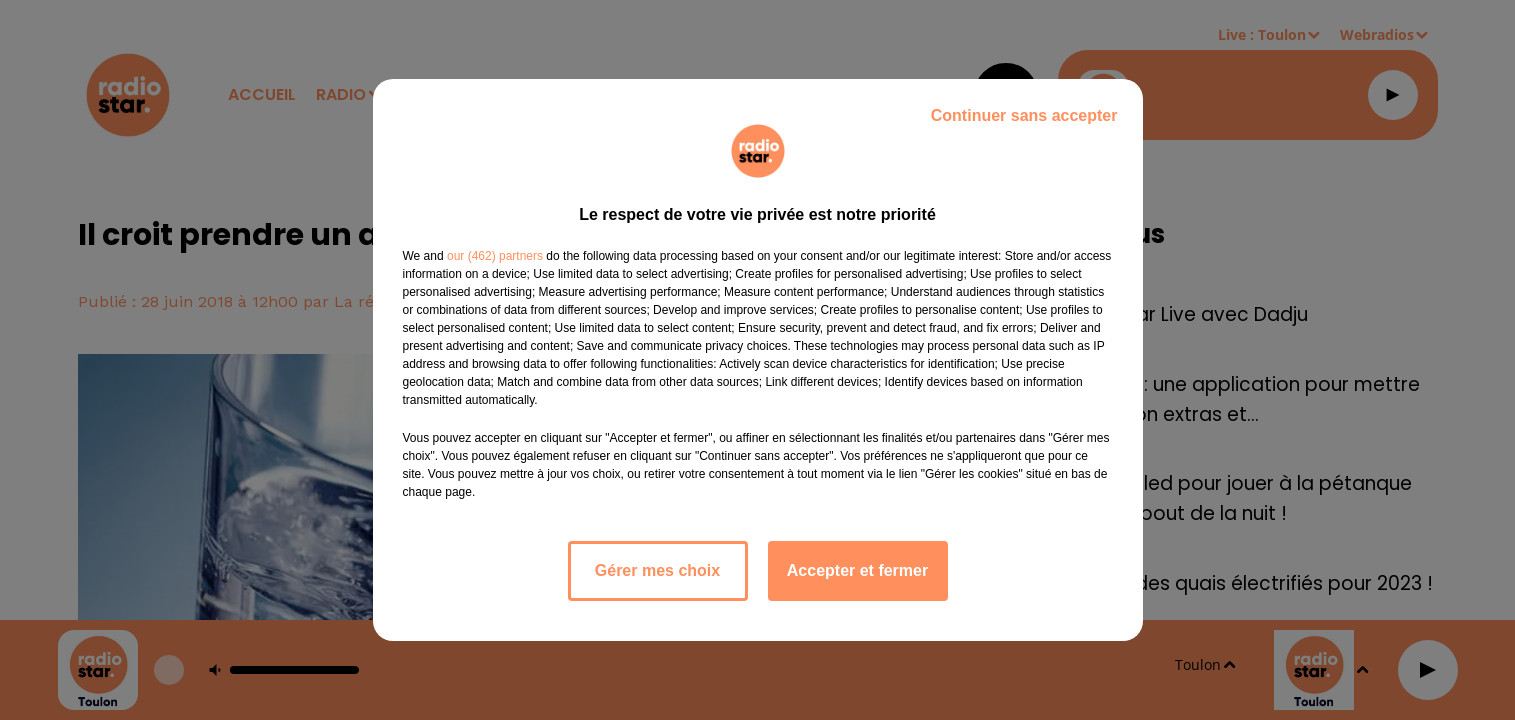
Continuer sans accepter (1024, 115)
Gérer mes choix (657, 570)
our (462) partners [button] (495, 256)
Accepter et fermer (857, 570)
